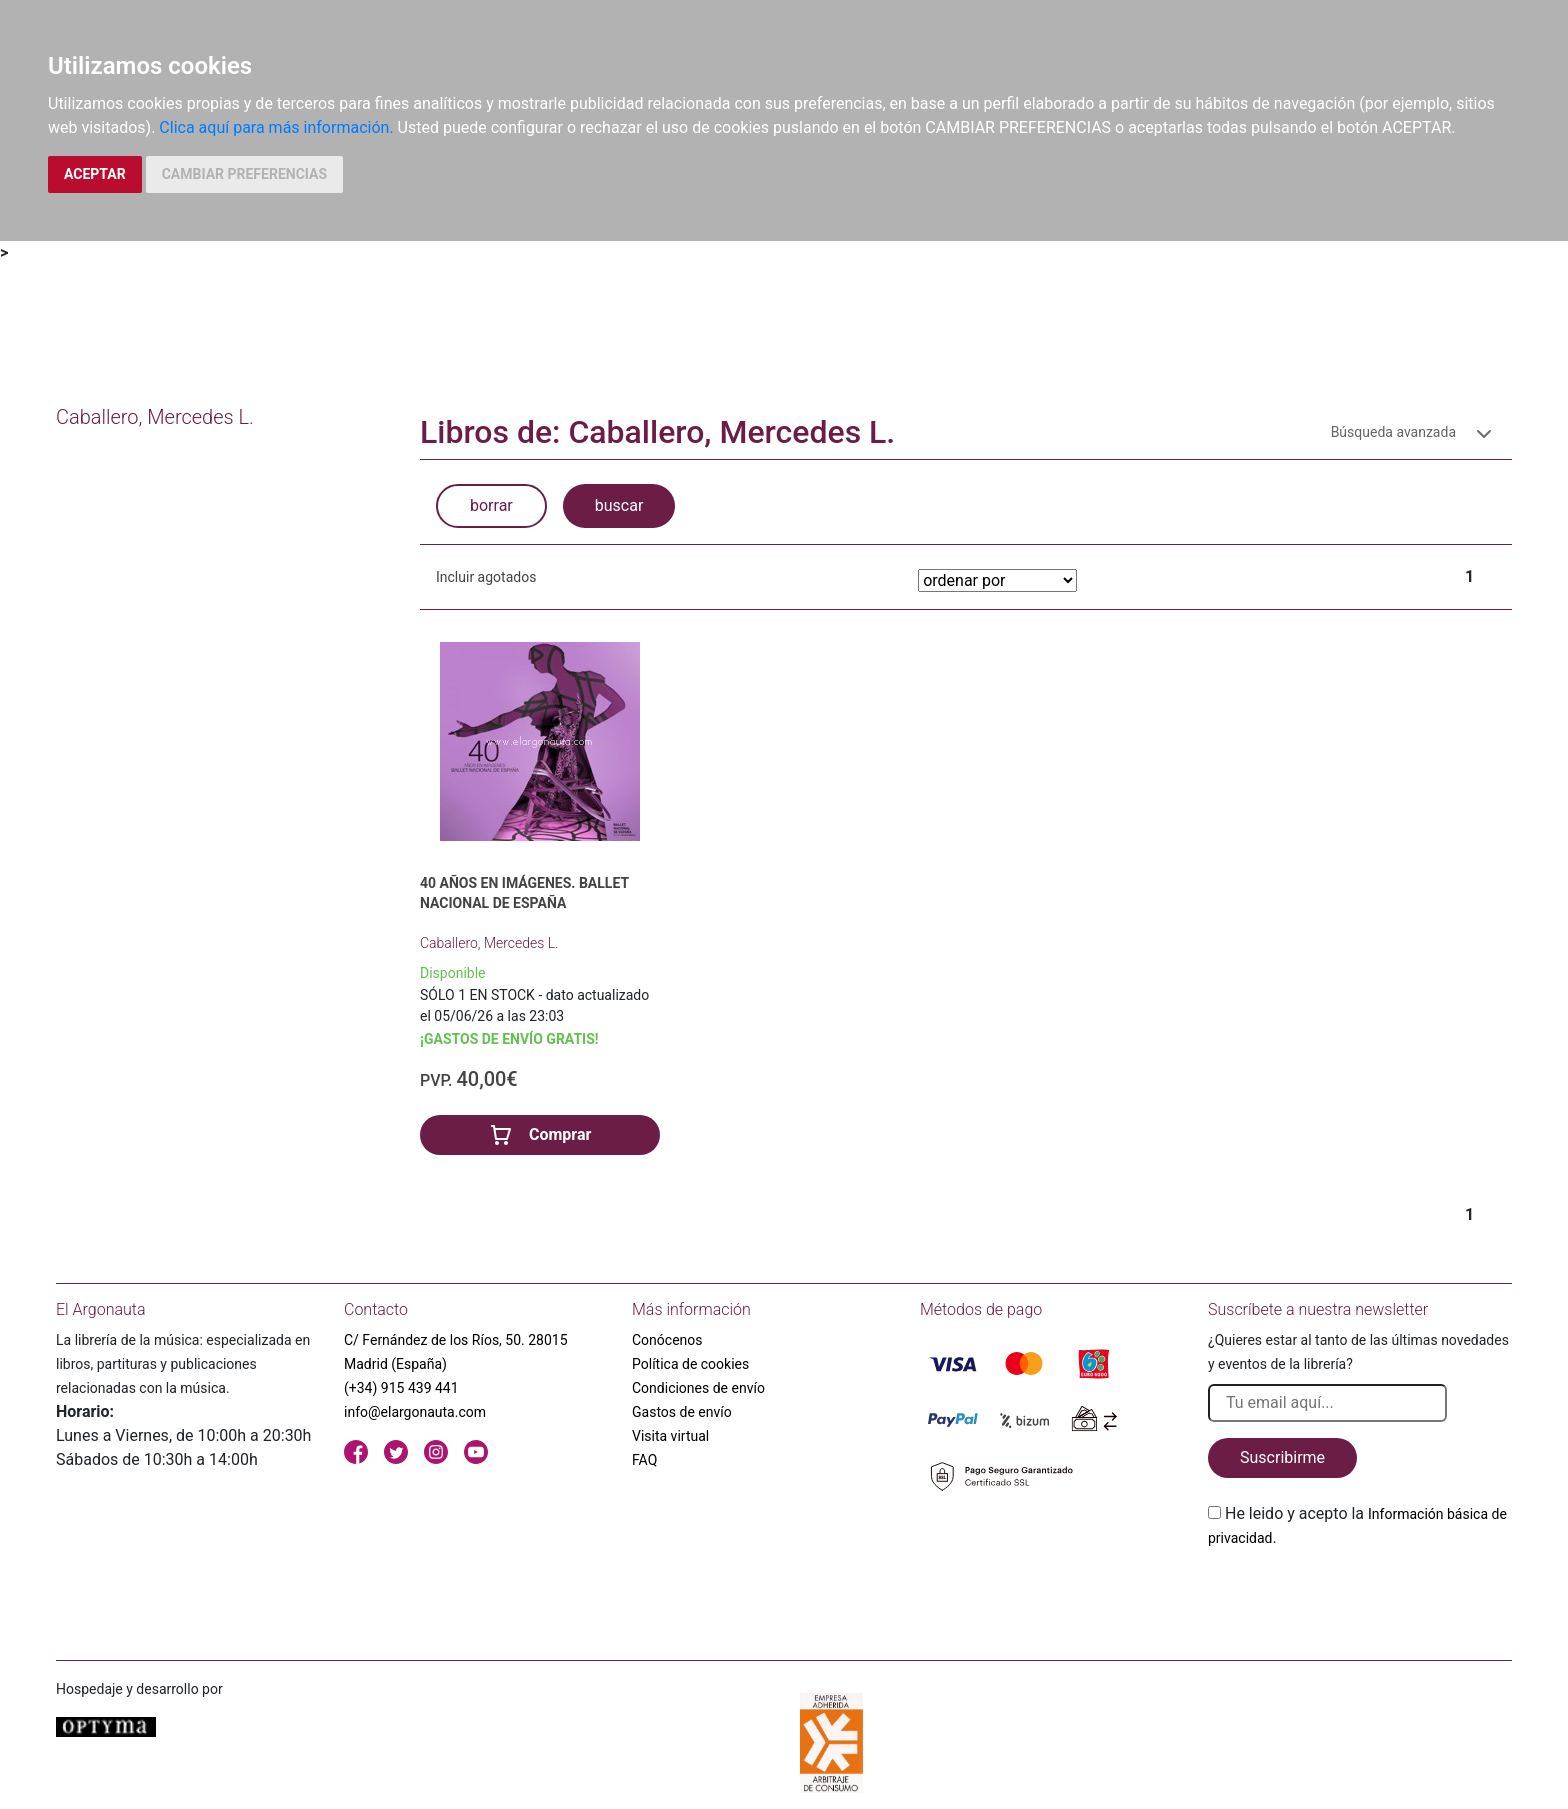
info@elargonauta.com (415, 1412)
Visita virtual (670, 1436)
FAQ (644, 1460)
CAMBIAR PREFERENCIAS (244, 174)
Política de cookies (690, 1364)
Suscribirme (1282, 1457)
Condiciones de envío (698, 1388)
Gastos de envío (682, 1412)
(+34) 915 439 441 (401, 1388)
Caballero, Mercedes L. (489, 943)
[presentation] (1360, 1597)
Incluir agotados (486, 577)
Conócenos (667, 1340)
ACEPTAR (95, 174)
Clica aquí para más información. (276, 127)
